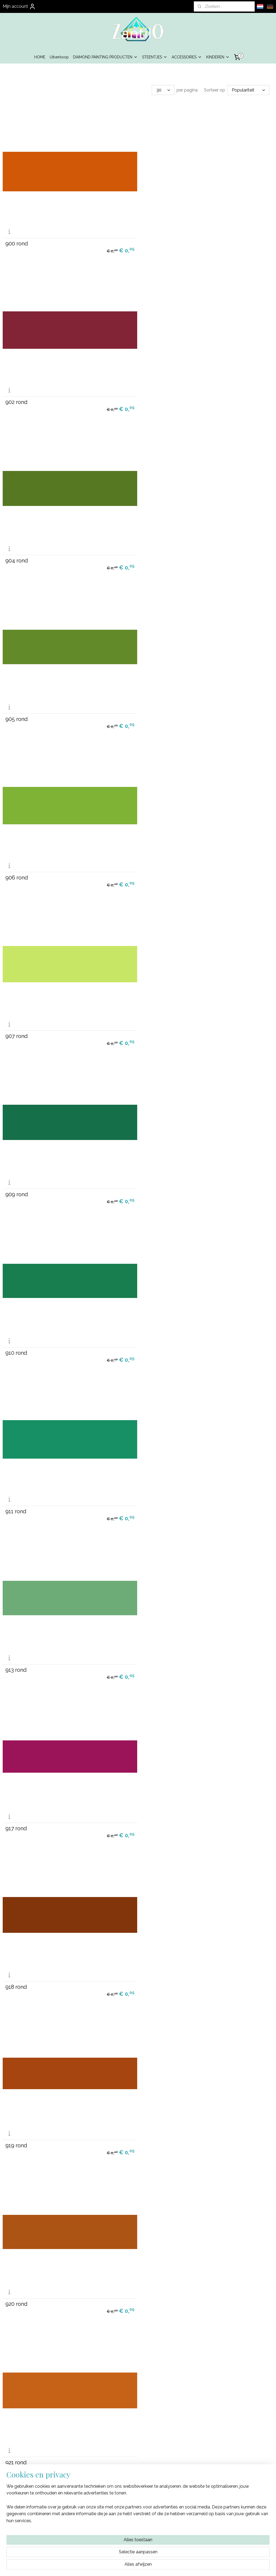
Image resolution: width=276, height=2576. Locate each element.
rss (124, 2566)
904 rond (16, 398)
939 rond (154, 1808)
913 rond (154, 868)
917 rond (16, 1024)
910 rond (154, 711)
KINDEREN (218, 57)
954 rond (16, 2434)
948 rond (154, 2121)
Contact (138, 2531)
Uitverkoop (59, 57)
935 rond (154, 1651)
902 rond (154, 241)
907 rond (154, 555)
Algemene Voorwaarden (138, 2513)
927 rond (16, 1494)
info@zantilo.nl (230, 2525)
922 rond (154, 1338)
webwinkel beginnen (143, 2566)
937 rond (16, 1808)
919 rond (16, 1181)
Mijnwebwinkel (189, 2566)
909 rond (16, 711)
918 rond (154, 1024)
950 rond (16, 2278)
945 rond (154, 1964)
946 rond (16, 2121)
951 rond (154, 2278)
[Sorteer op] (248, 90)
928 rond (154, 1494)
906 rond (16, 555)
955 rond (154, 2434)
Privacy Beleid (138, 2519)
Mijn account (19, 6)
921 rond (16, 1338)
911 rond (15, 868)
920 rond (154, 1181)
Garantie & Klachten (138, 2525)
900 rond (16, 241)
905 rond (154, 398)
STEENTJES (154, 57)
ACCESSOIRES (187, 57)
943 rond (16, 1964)
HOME (39, 57)
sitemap (114, 2566)
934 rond (16, 1651)
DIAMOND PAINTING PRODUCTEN (105, 57)
